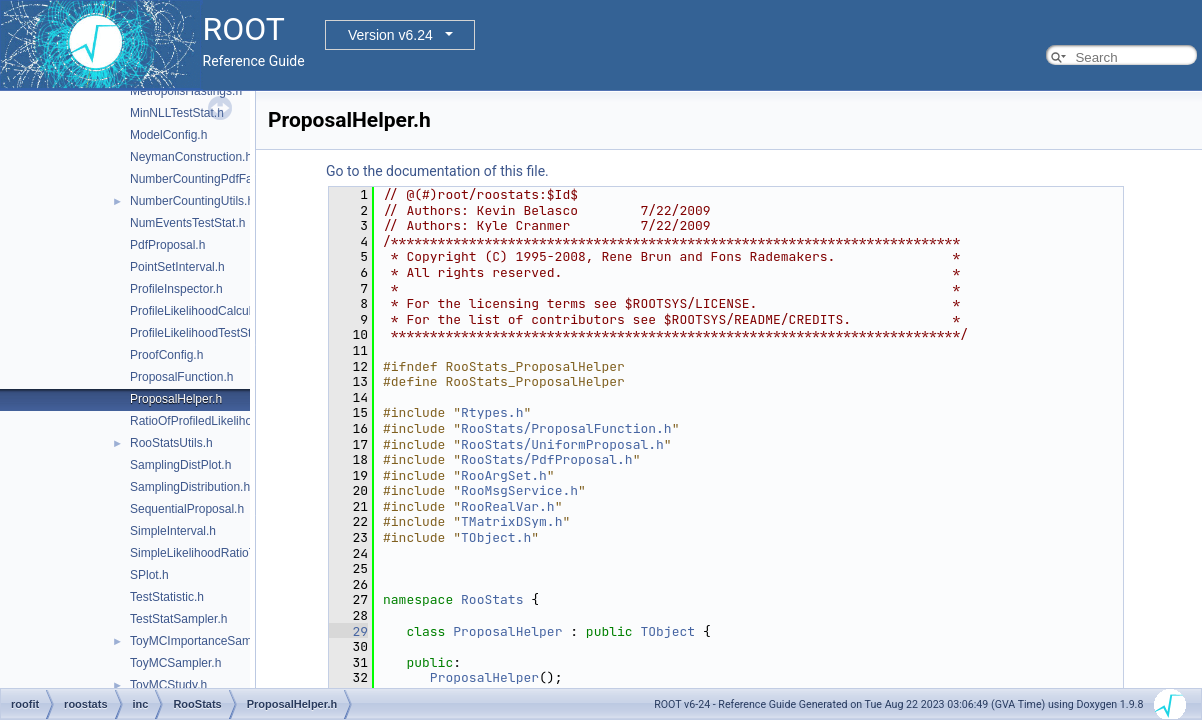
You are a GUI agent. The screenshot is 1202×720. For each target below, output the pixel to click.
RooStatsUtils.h (171, 443)
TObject (667, 631)
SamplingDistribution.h (190, 487)
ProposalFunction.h (181, 377)
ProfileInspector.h (176, 289)
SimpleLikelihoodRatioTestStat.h (216, 553)
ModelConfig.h (168, 135)
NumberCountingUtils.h (192, 201)
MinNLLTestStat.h (177, 113)
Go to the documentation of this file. (437, 171)
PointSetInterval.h (177, 267)
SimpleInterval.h (173, 531)
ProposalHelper (507, 631)
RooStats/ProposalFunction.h (566, 428)
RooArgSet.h (504, 475)
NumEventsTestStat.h (187, 223)
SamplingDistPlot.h (180, 465)
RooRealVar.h (508, 506)
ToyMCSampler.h (175, 663)
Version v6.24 (390, 35)
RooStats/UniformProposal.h (562, 444)
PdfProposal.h (167, 245)
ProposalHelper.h (176, 399)
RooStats (492, 599)
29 (348, 631)
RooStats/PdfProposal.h (547, 459)
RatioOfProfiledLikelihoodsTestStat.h (227, 421)
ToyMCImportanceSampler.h (205, 641)
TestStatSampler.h (178, 619)
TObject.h (496, 537)
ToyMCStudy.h (168, 685)
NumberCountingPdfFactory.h (209, 179)
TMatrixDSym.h (511, 521)
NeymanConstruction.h (191, 157)
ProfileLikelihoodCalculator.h (205, 311)
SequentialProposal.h (187, 509)
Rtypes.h (492, 412)
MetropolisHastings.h (186, 91)
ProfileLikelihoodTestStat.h (200, 333)
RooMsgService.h (519, 490)
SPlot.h (149, 575)
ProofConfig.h (166, 355)
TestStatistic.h (167, 597)
